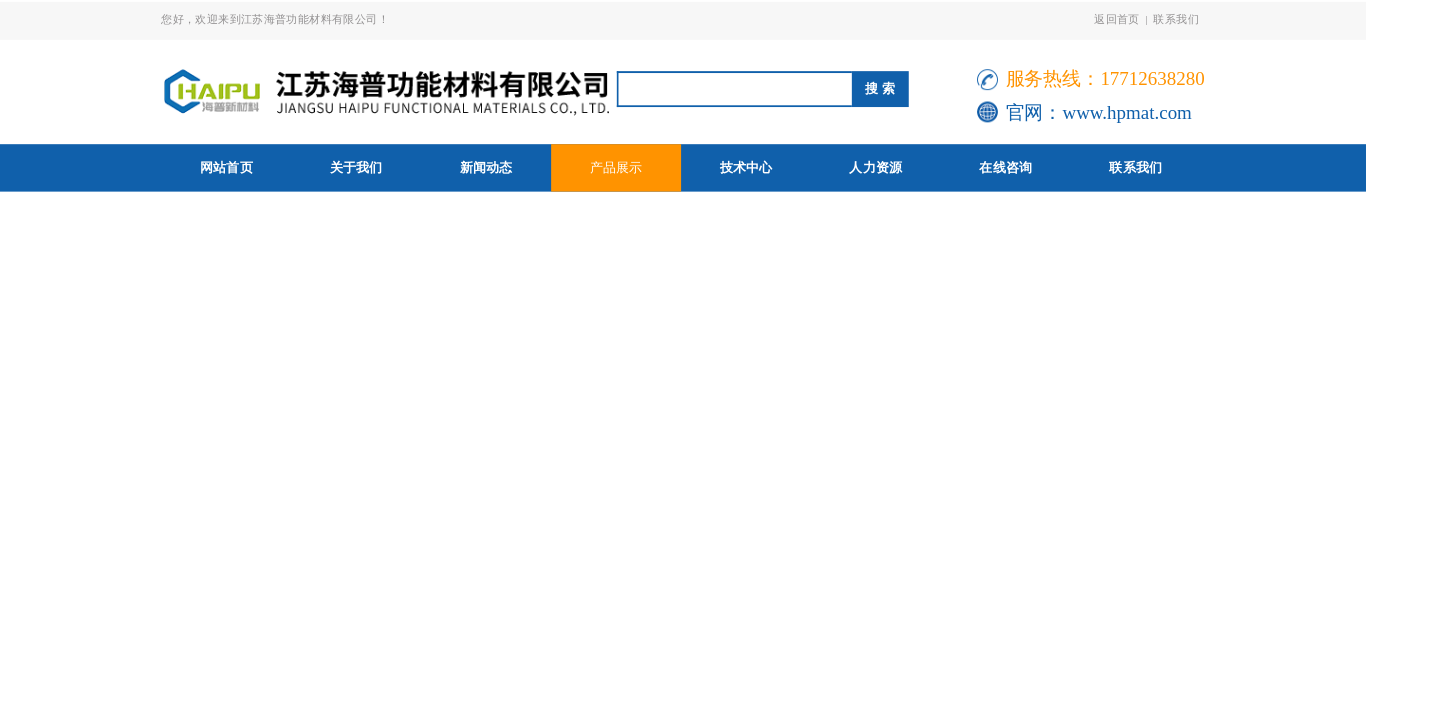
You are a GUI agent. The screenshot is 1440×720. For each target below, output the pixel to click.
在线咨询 (1005, 167)
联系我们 (1176, 18)
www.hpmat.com (1126, 112)
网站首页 (226, 167)
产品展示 (616, 167)
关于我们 (356, 167)
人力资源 (875, 167)
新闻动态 (486, 167)
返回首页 (1117, 18)
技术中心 (746, 167)
